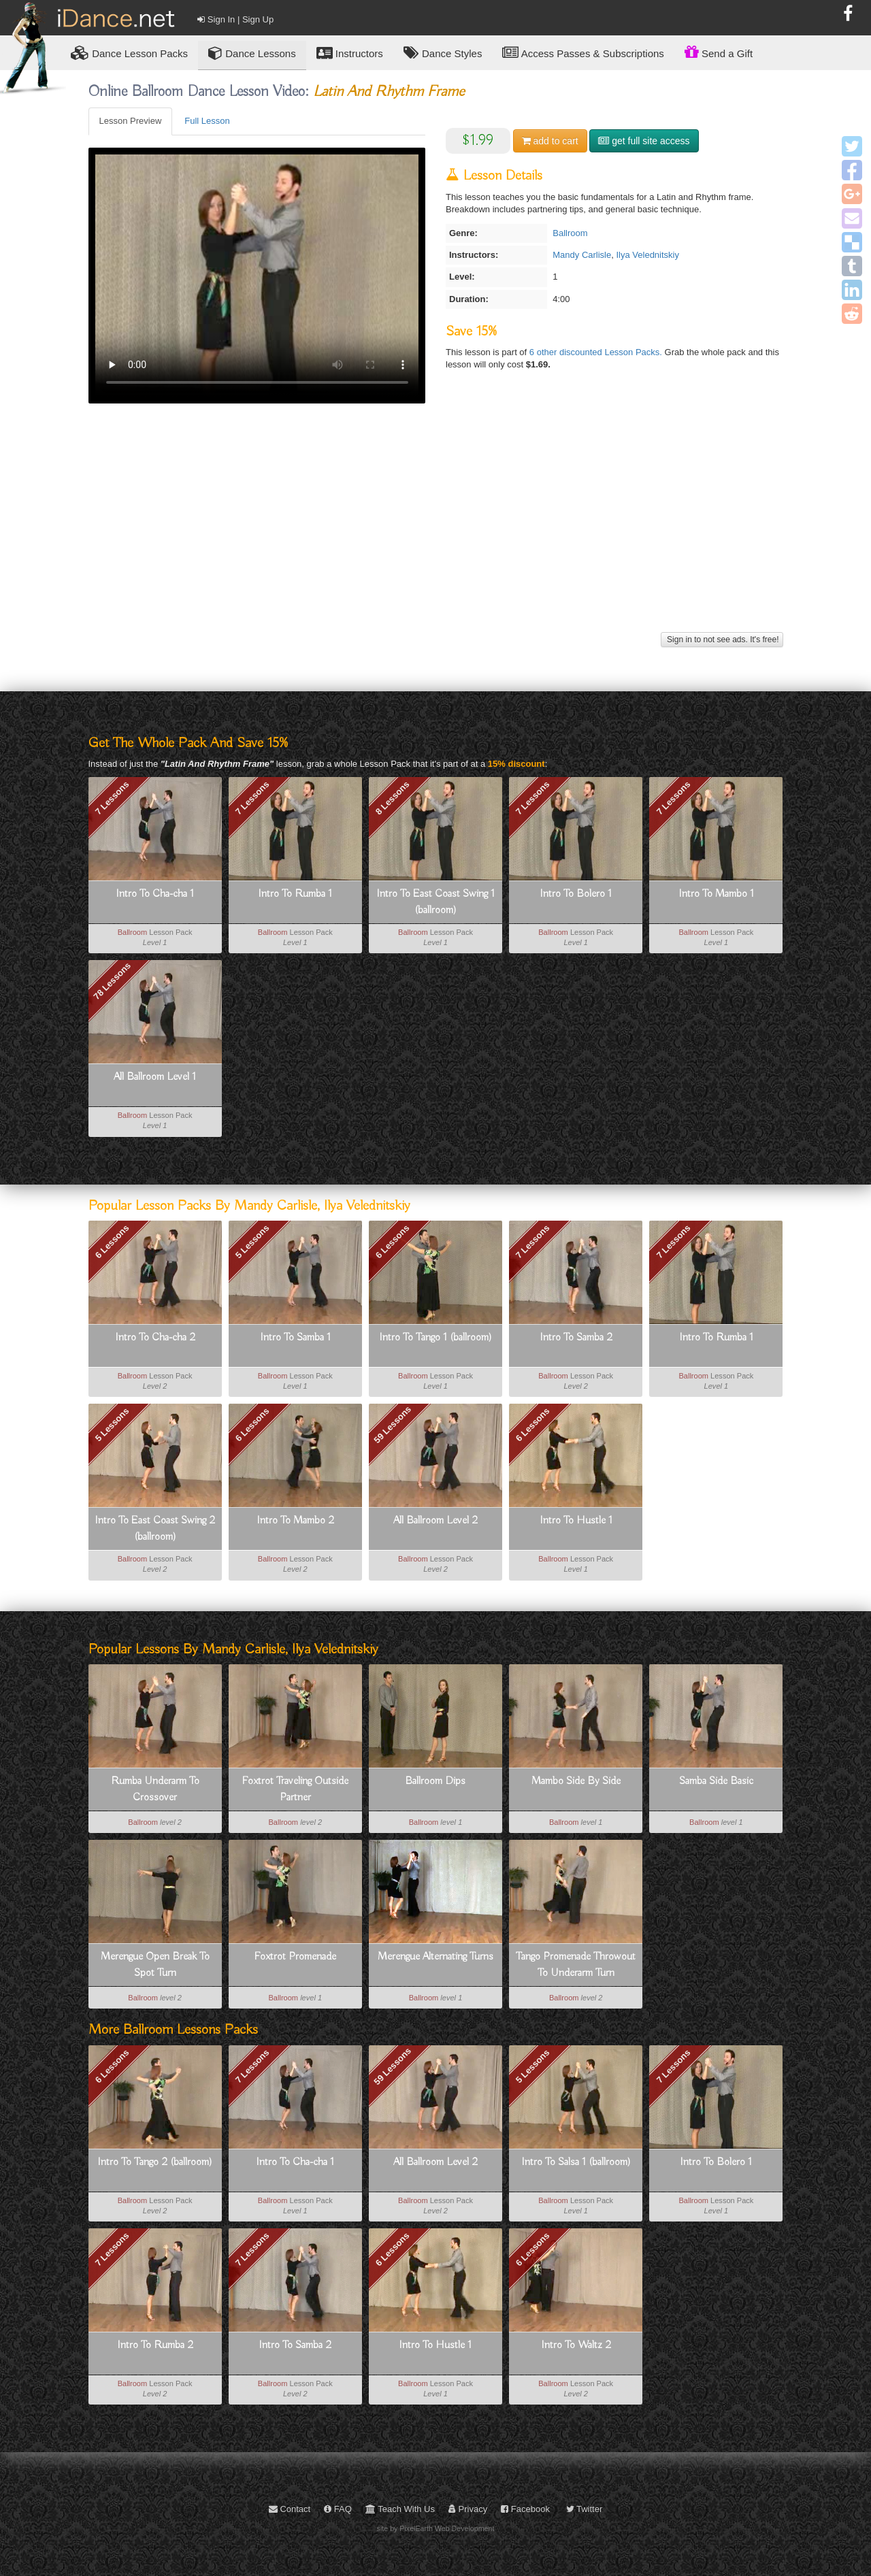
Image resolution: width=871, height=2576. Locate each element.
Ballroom (570, 233)
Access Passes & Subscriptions (582, 53)
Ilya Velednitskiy (647, 255)
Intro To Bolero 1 (576, 894)
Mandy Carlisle (582, 255)
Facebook (525, 2509)
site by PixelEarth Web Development (436, 2528)
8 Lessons (393, 798)
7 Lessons (112, 798)
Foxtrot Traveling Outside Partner (295, 1789)
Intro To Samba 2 (576, 1337)
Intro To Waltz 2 (576, 2345)
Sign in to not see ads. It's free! (722, 639)
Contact (289, 2509)
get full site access (643, 140)
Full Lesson (206, 121)
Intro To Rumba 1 (295, 894)
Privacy (467, 2509)
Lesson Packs (129, 53)
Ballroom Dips (435, 1781)
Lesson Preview (130, 121)
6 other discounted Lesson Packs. (597, 352)
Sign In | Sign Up (235, 19)
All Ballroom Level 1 (155, 1077)
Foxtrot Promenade (295, 1957)
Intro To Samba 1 (295, 1337)
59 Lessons (392, 1425)
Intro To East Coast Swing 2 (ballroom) (155, 1529)
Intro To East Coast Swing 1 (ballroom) (435, 902)
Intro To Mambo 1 (716, 894)
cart (550, 140)
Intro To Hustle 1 (576, 1521)
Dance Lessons (252, 53)
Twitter (584, 2509)
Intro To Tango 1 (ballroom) (435, 1337)
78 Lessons (112, 981)
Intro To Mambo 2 (295, 1521)
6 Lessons (112, 1242)
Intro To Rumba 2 (155, 2345)
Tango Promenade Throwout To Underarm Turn (576, 1965)
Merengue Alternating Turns (435, 1957)
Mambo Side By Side (576, 1781)
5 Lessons (252, 1242)
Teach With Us (400, 2509)
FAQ (338, 2509)
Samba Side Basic (716, 1781)
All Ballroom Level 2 (435, 1521)
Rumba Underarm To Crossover (155, 1789)
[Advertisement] (435, 533)
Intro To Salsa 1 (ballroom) (576, 2162)
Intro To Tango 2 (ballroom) (154, 2162)
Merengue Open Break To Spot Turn (155, 1965)
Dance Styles (443, 53)
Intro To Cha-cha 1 (155, 894)
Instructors (349, 53)
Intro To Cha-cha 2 (155, 1337)
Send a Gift (719, 52)
